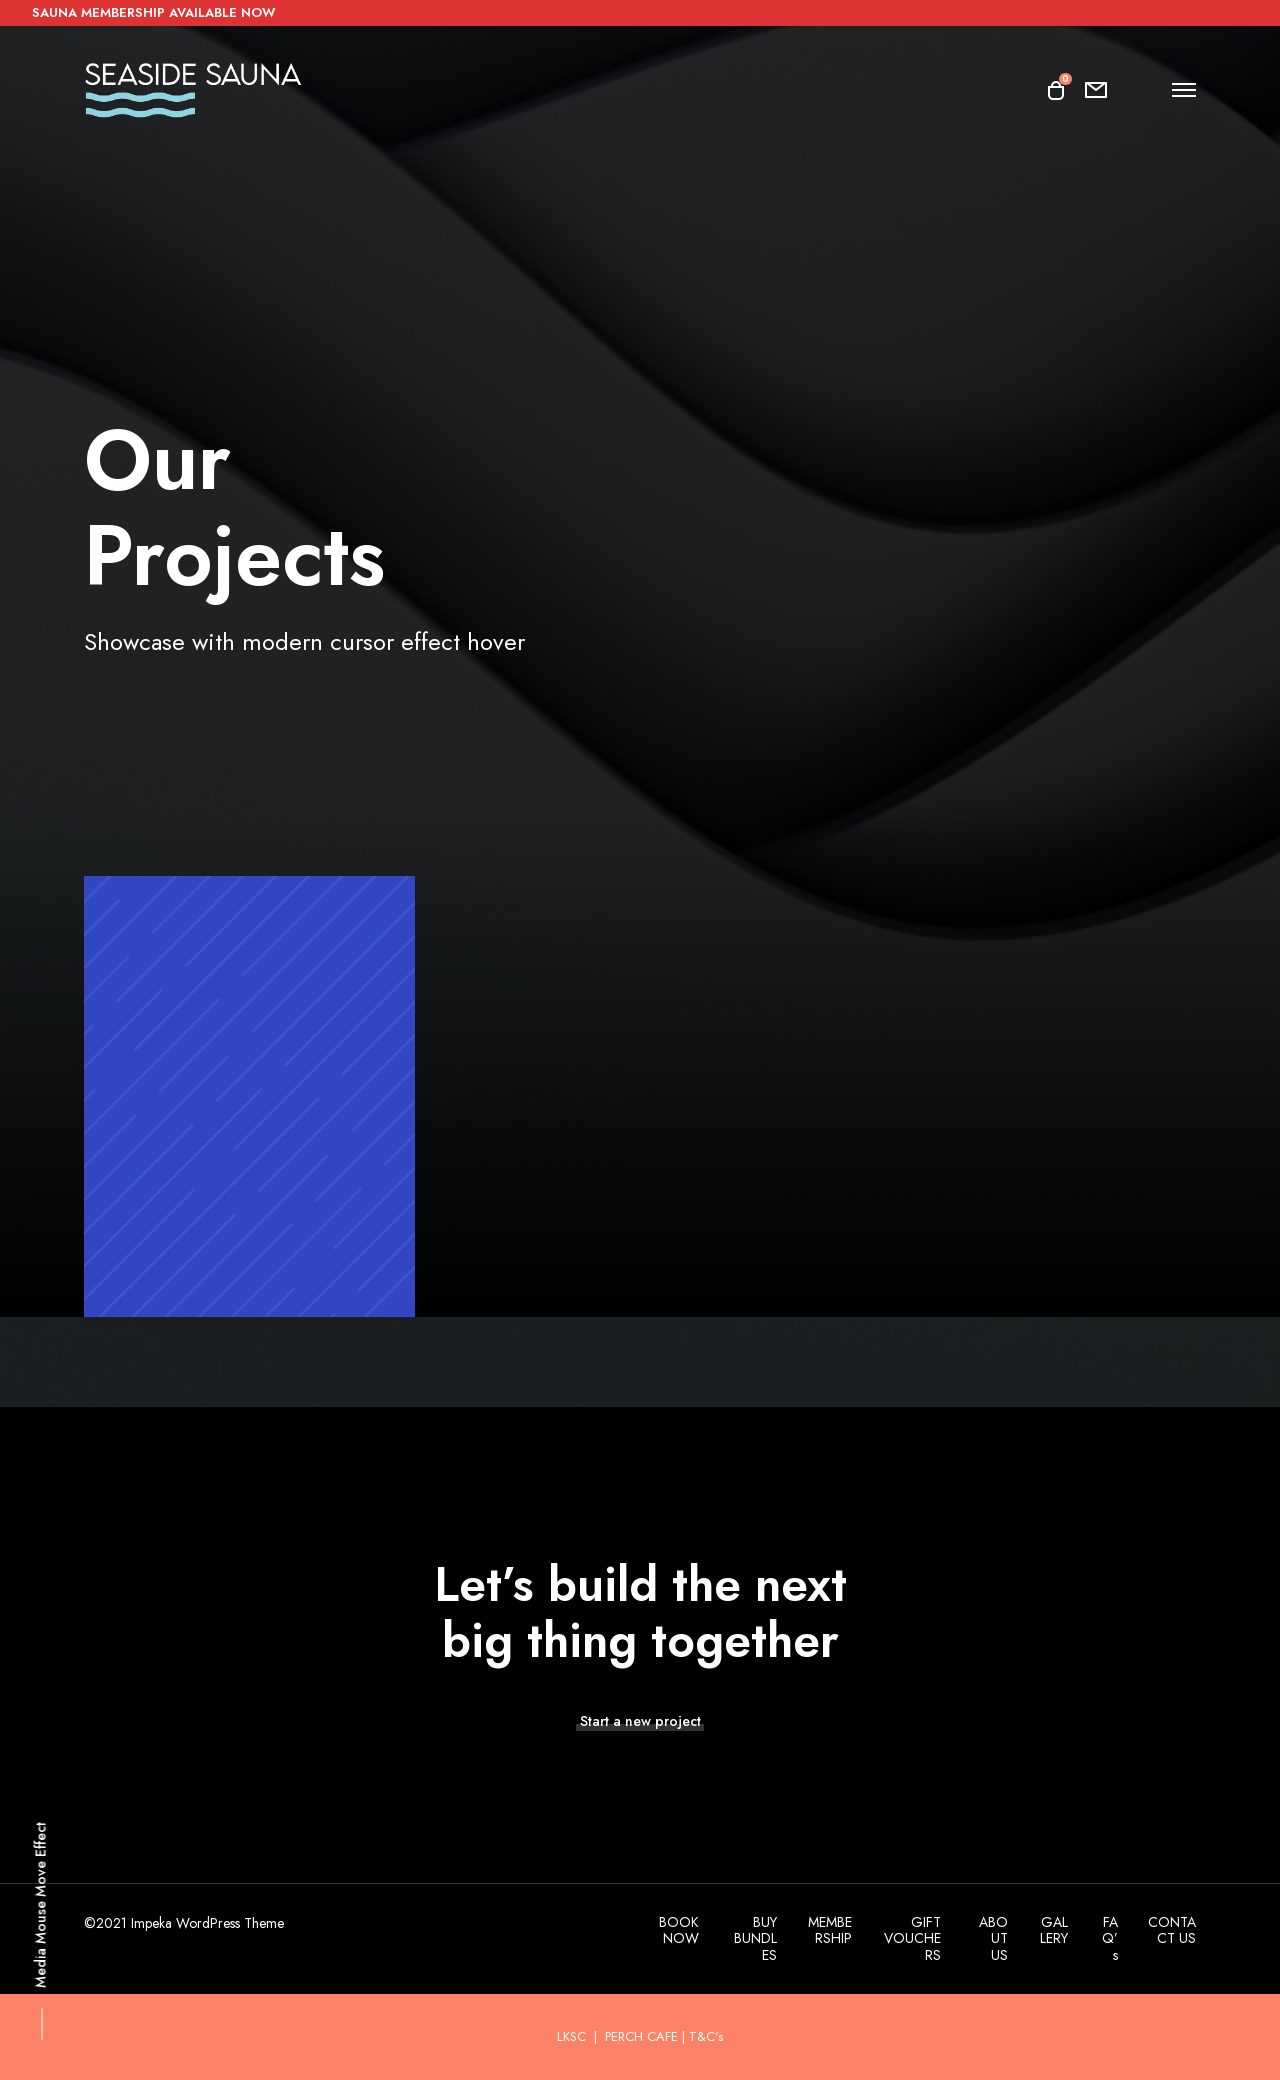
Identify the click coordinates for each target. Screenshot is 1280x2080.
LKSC (573, 2036)
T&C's (706, 2036)
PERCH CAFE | (645, 2036)
